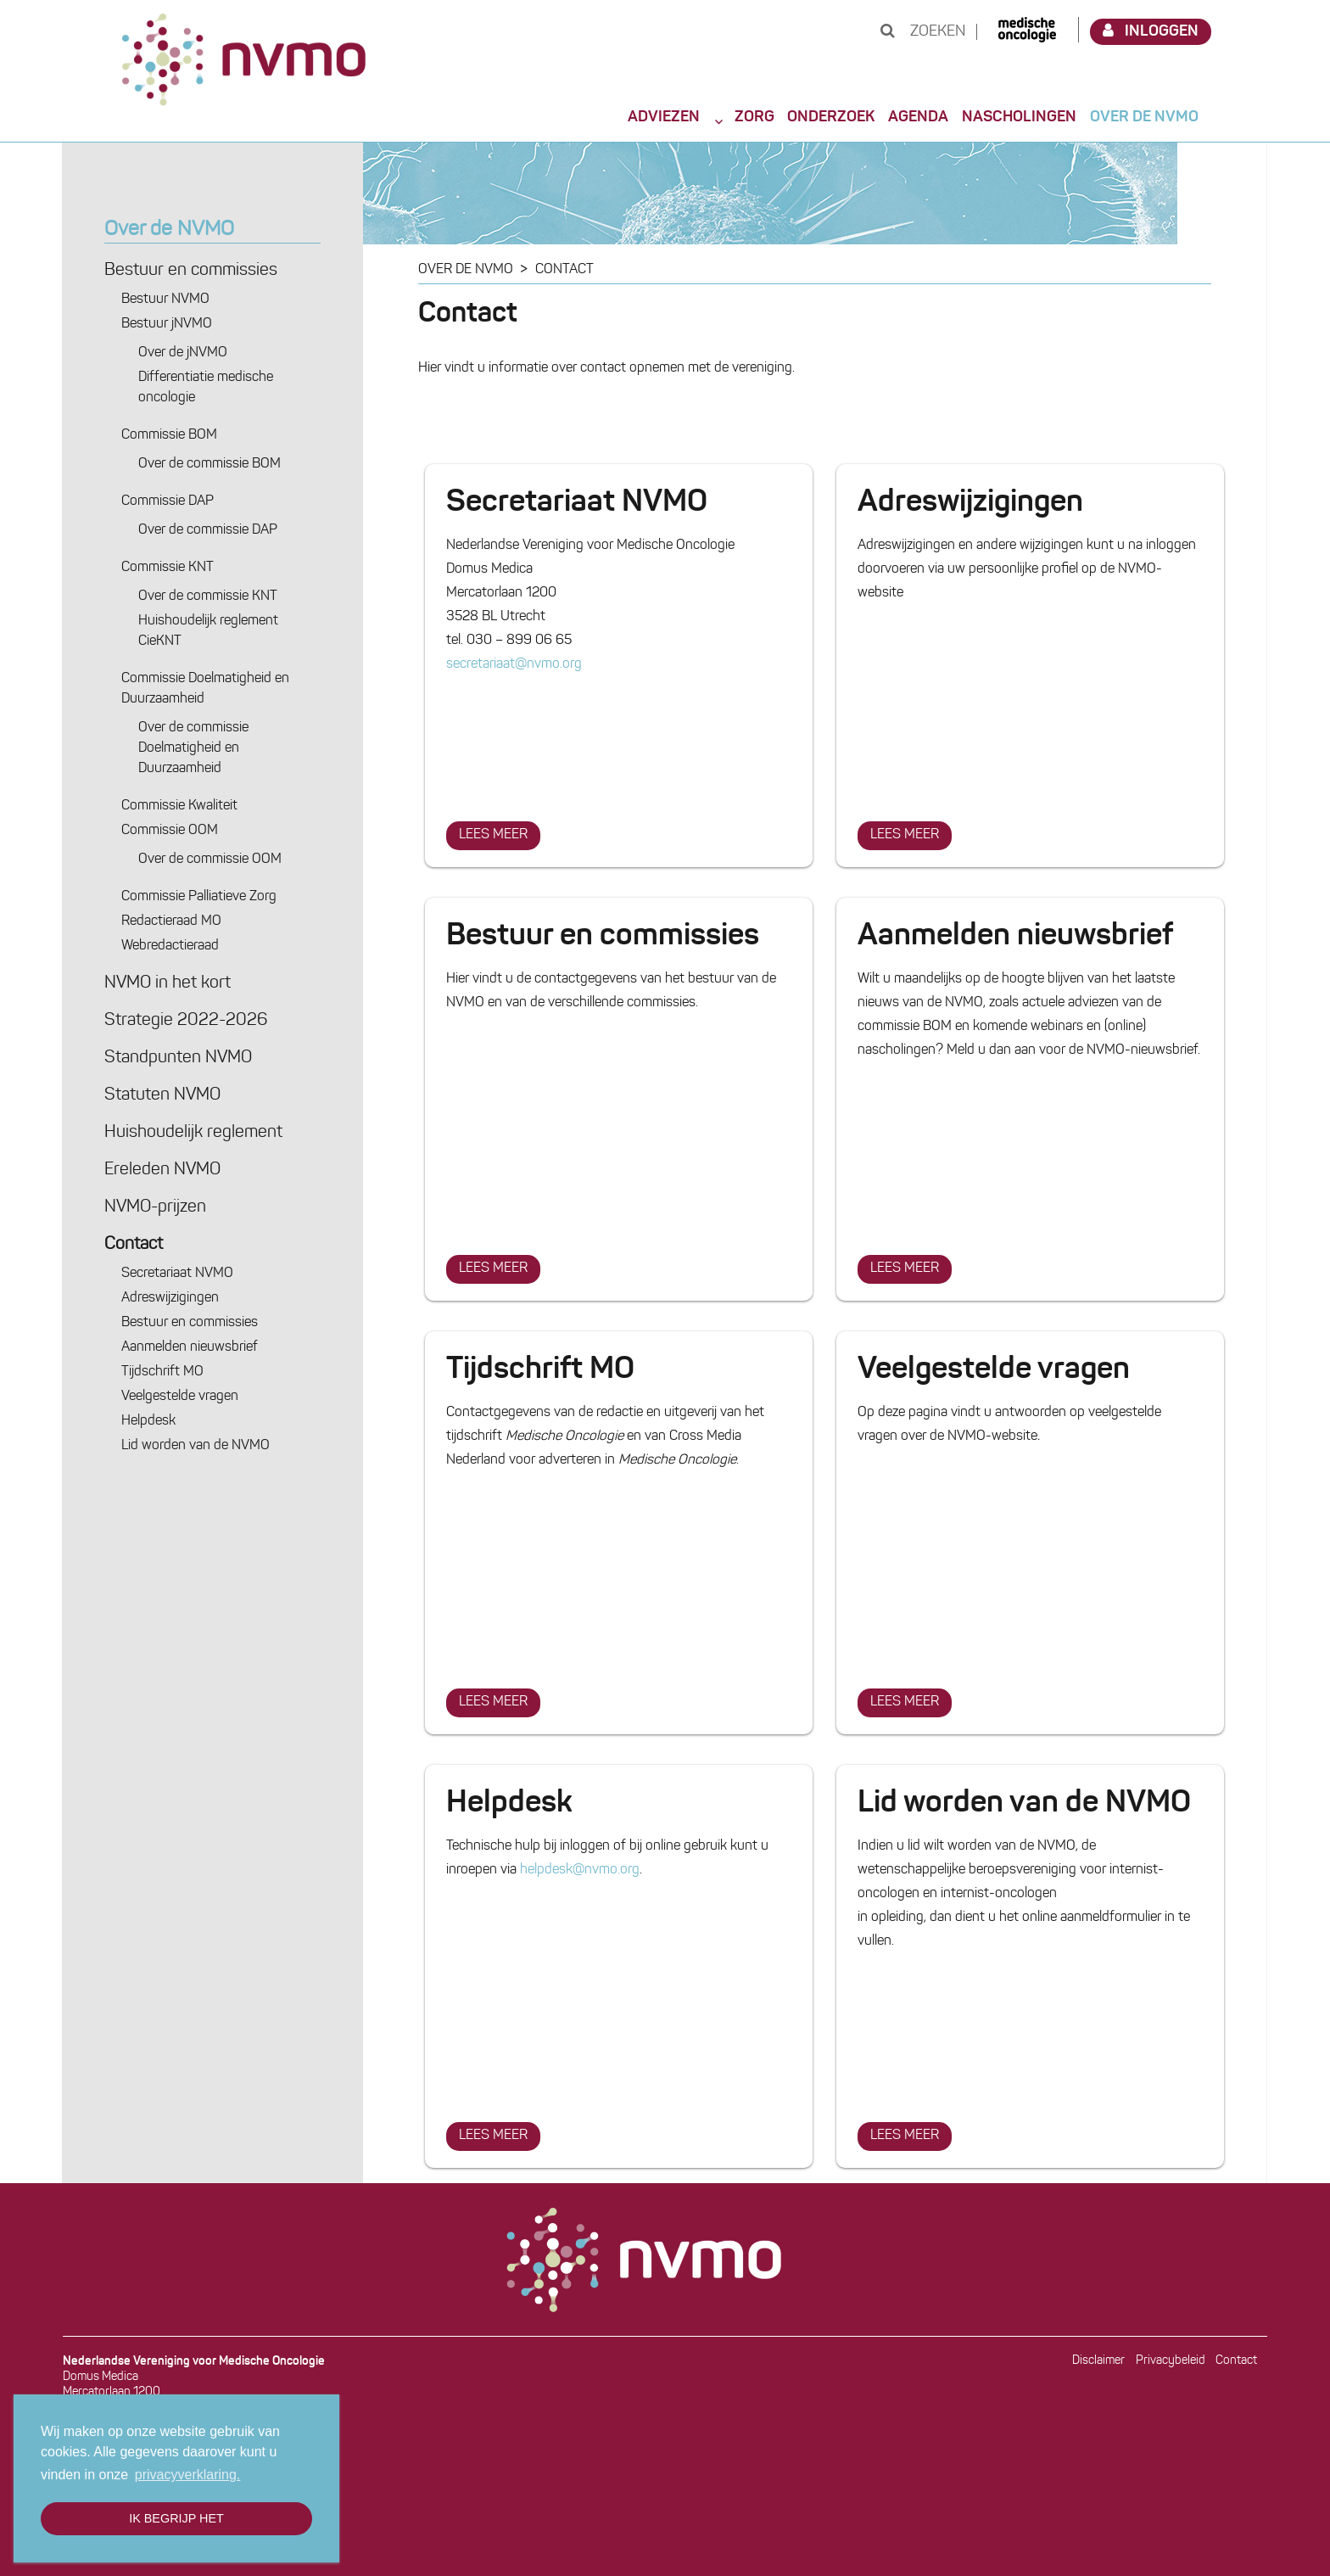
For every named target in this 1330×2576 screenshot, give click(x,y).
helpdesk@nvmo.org (580, 1870)
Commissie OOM (169, 830)
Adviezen (664, 117)
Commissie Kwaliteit (179, 806)
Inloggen (1151, 31)
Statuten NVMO (162, 1095)
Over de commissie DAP (207, 530)
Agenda (918, 117)
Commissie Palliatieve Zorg (199, 897)
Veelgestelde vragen (179, 1396)
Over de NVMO (1144, 117)
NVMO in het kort (167, 983)
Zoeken (922, 32)
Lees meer (499, 832)
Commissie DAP (167, 501)
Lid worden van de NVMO (195, 1446)
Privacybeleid (1170, 2361)
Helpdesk (148, 1421)
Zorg (754, 117)
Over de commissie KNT (207, 596)
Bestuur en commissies (190, 270)
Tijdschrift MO (162, 1372)
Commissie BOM (169, 435)
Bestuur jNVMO (166, 324)
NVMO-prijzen (155, 1207)
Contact (133, 1244)
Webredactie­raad (170, 946)
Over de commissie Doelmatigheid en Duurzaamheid (193, 748)
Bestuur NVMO (165, 299)
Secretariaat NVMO (177, 1273)
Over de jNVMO (182, 353)
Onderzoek (831, 117)
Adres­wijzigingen (170, 1298)
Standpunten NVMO (178, 1058)
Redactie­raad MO (171, 921)
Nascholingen (1019, 117)
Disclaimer (1098, 2361)
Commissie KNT (167, 567)
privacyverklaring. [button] (187, 2474)
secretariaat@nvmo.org (514, 664)
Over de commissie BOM (209, 464)
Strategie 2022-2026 (185, 1020)
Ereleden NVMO (162, 1170)
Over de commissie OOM (210, 859)
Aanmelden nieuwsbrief (189, 1347)
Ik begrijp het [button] (176, 2518)
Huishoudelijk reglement (193, 1132)
